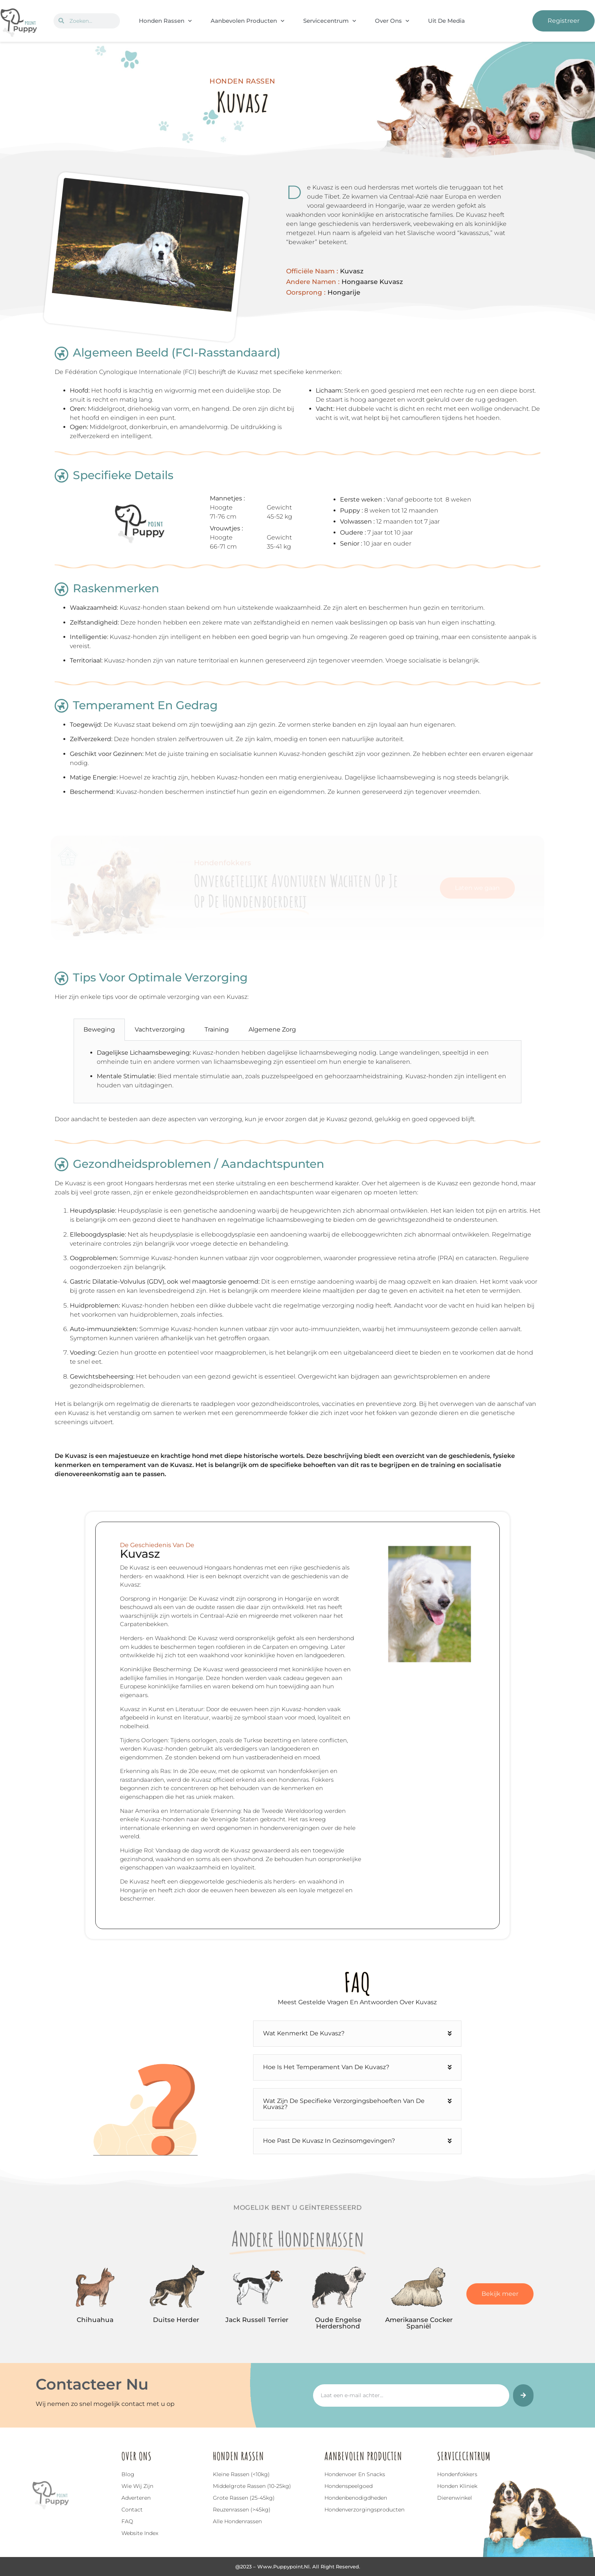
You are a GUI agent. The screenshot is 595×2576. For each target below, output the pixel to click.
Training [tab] (217, 1029)
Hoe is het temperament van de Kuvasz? (326, 2067)
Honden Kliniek (457, 2486)
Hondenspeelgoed (348, 2486)
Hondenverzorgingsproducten (364, 2509)
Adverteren (136, 2497)
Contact (132, 2509)
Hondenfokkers (457, 2474)
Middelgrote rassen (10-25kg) (252, 2486)
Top (24, 2533)
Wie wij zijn (137, 2486)
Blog (127, 2474)
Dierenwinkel (454, 2497)
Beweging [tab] (99, 1029)
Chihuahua (95, 2320)
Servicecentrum (329, 21)
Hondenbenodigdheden (355, 2497)
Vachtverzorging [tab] (160, 1029)
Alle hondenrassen (237, 2521)
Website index (139, 2533)
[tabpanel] (297, 1072)
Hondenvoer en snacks (354, 2474)
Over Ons (392, 21)
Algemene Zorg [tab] (272, 1029)
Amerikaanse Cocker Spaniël (419, 2323)
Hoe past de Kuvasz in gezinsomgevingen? (329, 2140)
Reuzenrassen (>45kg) (242, 2509)
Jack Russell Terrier (256, 2320)
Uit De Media (446, 20)
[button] (357, 2034)
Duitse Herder (176, 2320)
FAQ (127, 2521)
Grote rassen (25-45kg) (244, 2497)
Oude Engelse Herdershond (338, 2323)
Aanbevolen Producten (247, 21)
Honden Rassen (165, 21)
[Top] (23, 2523)
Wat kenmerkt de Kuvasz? (304, 2033)
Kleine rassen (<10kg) (241, 2474)
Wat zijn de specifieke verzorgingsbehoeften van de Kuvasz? (344, 2104)
